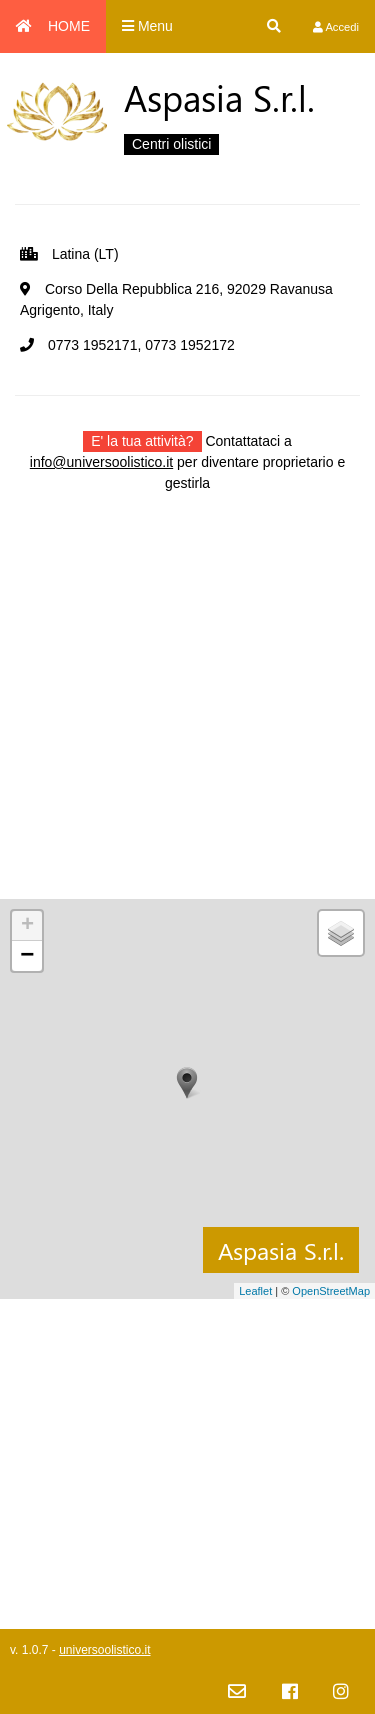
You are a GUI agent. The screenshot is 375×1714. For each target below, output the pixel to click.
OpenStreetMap (331, 1291)
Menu (147, 26)
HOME (53, 26)
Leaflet (255, 1291)
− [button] (27, 956)
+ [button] (27, 926)
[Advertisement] (187, 711)
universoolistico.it (104, 1650)
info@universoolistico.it (101, 462)
